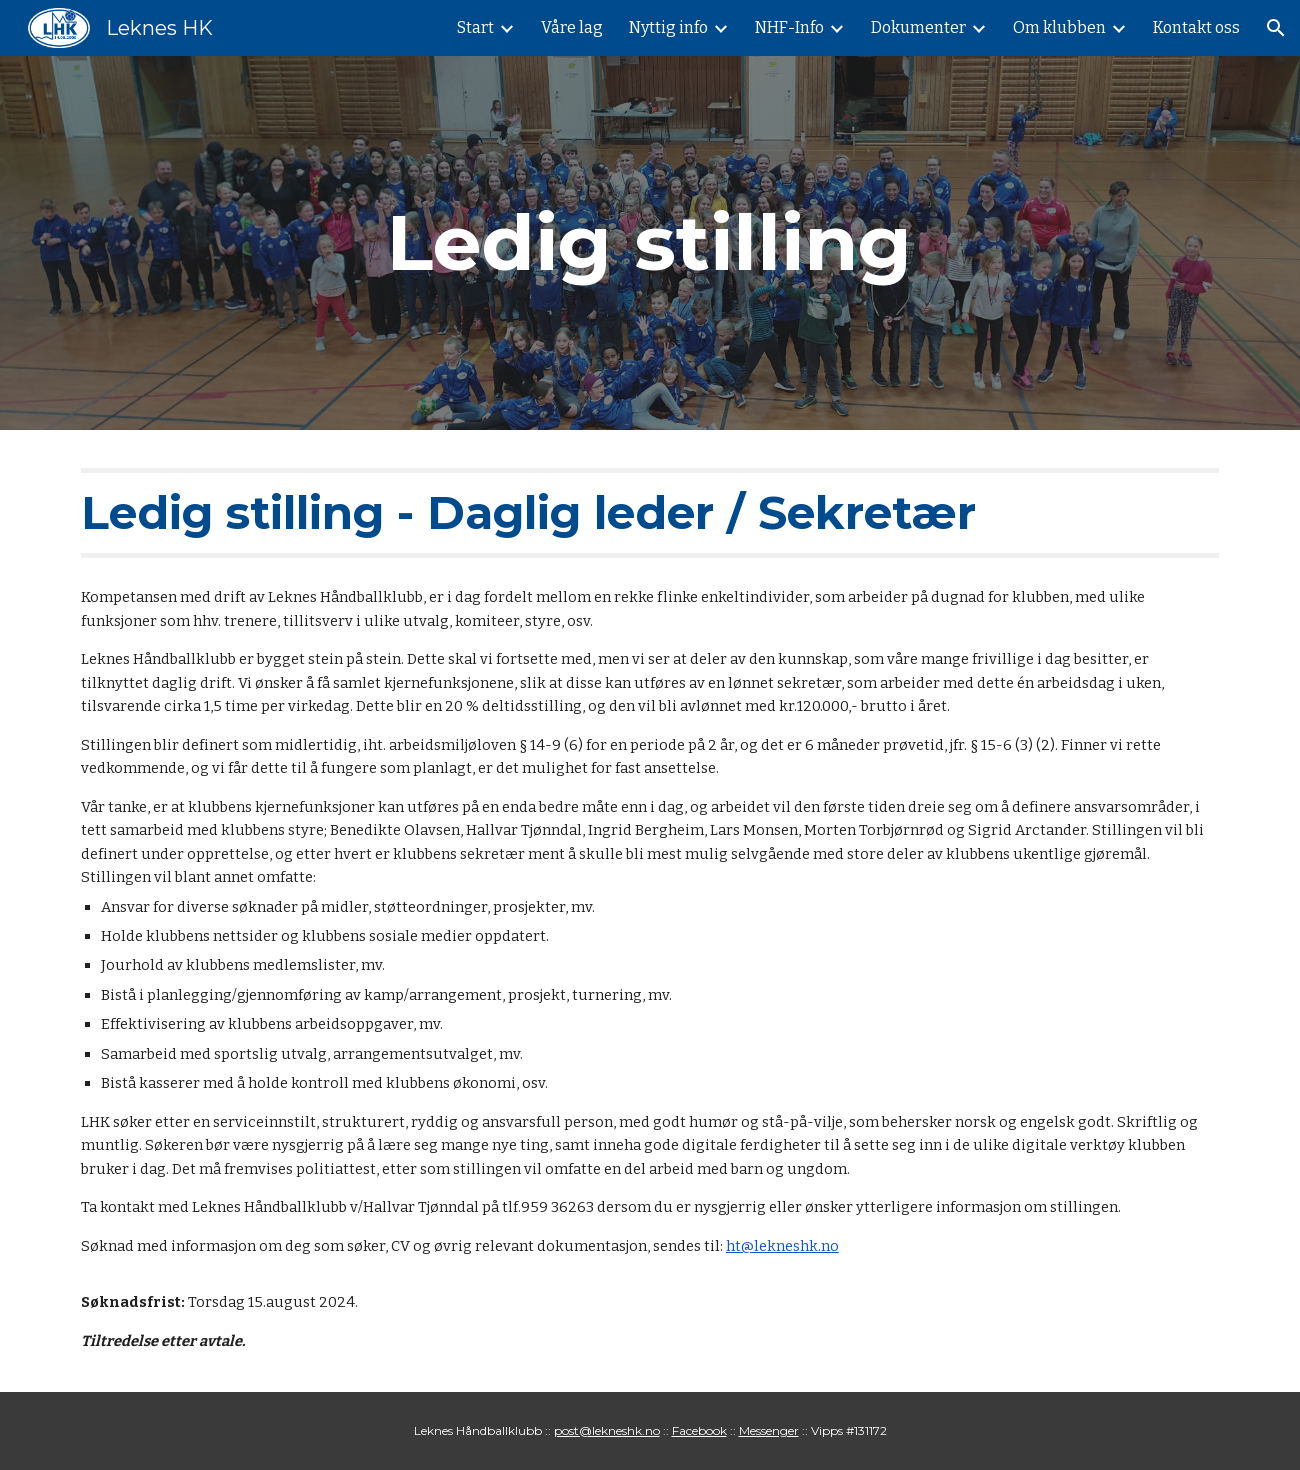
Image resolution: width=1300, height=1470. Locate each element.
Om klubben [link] (1059, 27)
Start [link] (475, 27)
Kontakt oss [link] (1196, 27)
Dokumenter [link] (918, 27)
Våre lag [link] (572, 27)
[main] (650, 243)
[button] (1276, 28)
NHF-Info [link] (789, 27)
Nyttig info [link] (668, 27)
